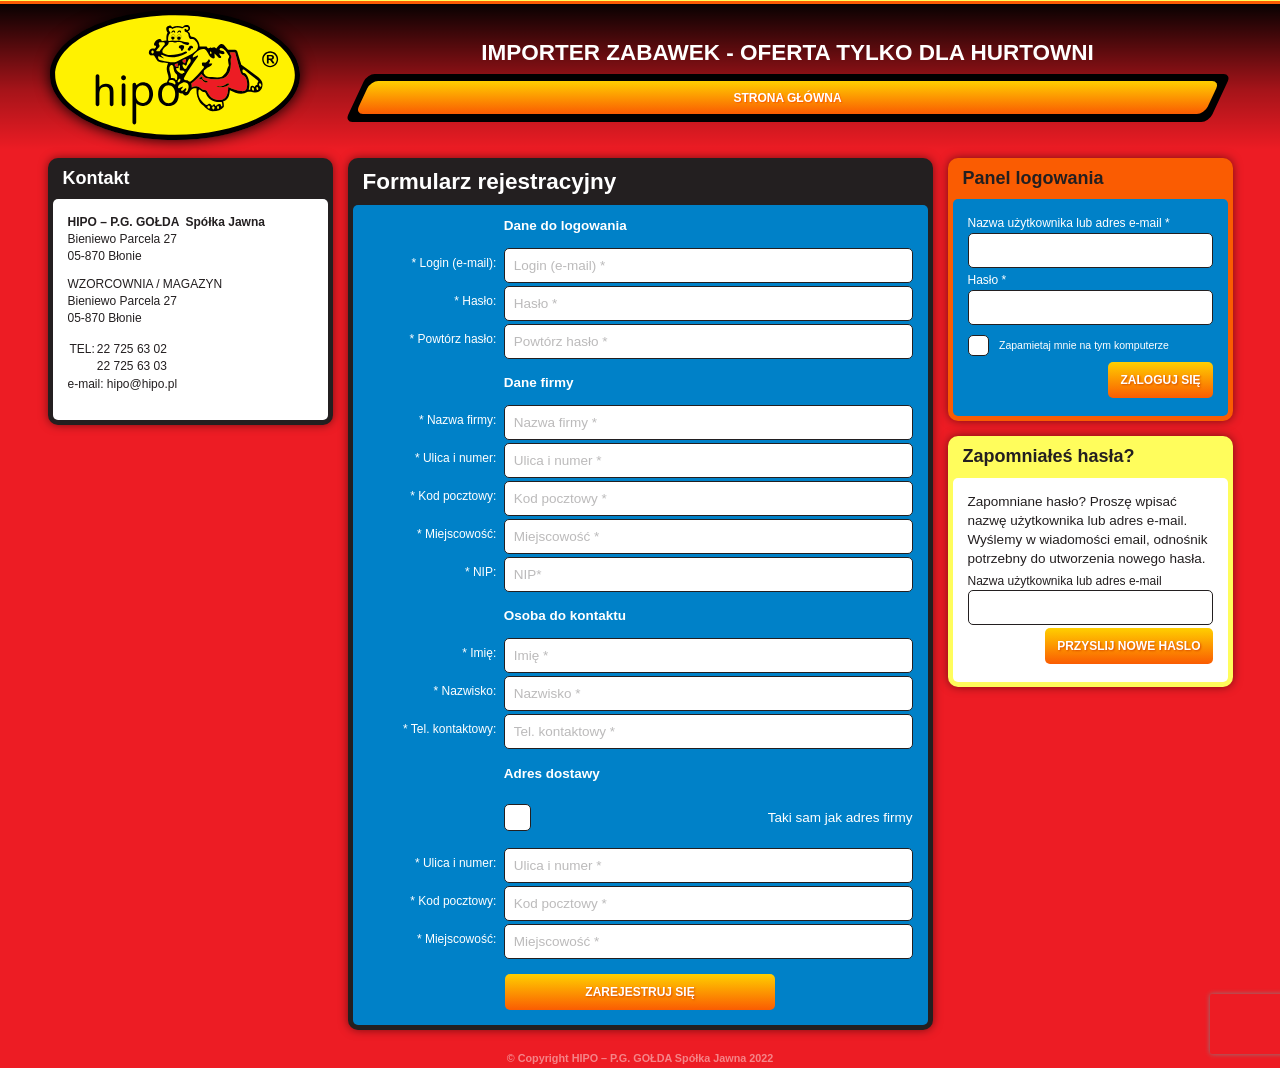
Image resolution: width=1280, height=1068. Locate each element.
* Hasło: (475, 301)
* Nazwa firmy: (457, 420)
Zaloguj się (1160, 380)
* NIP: (480, 572)
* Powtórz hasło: (453, 339)
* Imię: (479, 653)
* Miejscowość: (456, 534)
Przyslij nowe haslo (1128, 646)
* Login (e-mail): (454, 263)
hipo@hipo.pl (142, 384)
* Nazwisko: (465, 691)
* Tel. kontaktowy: (449, 729)
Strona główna (787, 98)
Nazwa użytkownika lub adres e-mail (1069, 223)
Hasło (987, 280)
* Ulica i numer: (455, 458)
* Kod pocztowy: (453, 496)
